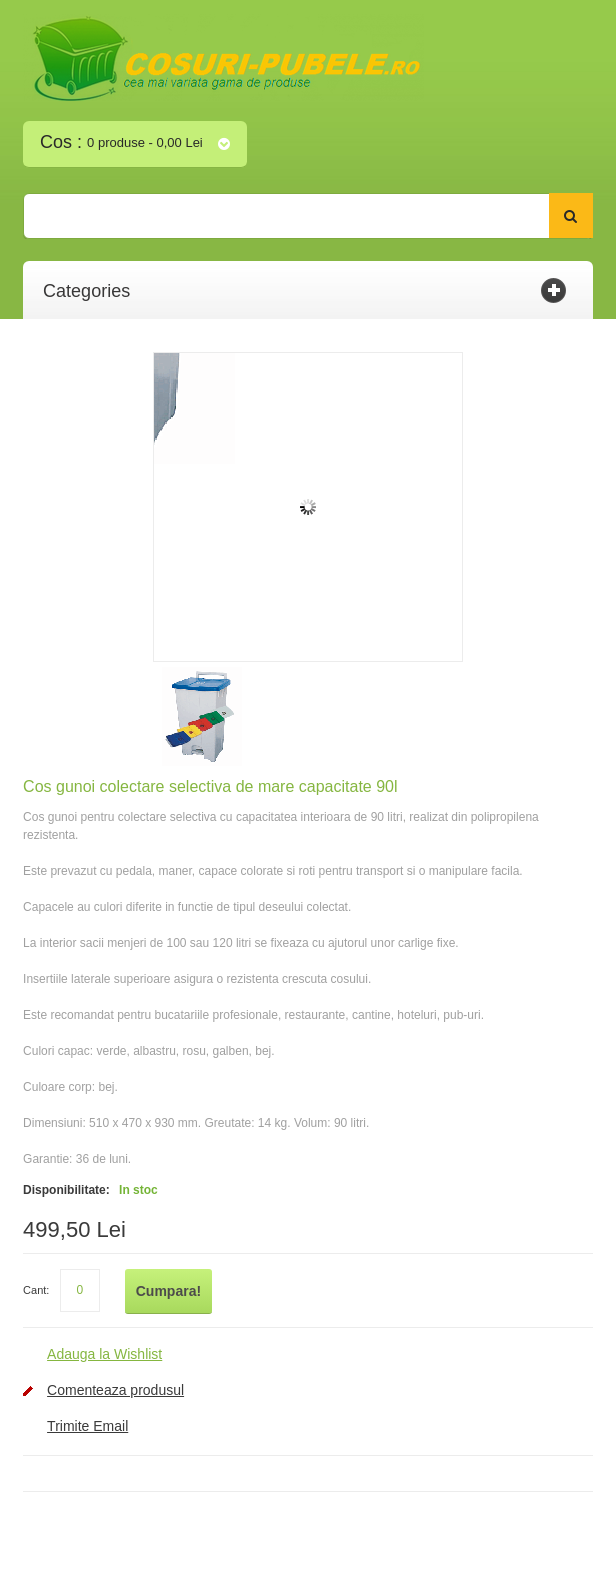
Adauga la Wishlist (104, 1354)
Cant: (36, 1290)
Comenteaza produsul (115, 1390)
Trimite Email (87, 1426)
